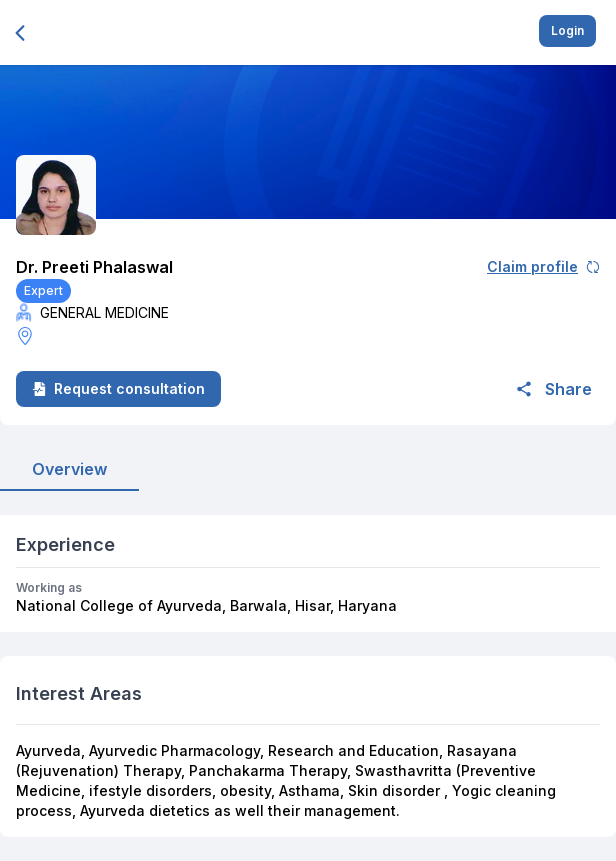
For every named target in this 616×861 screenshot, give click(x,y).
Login (567, 30)
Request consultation (118, 388)
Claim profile (543, 266)
